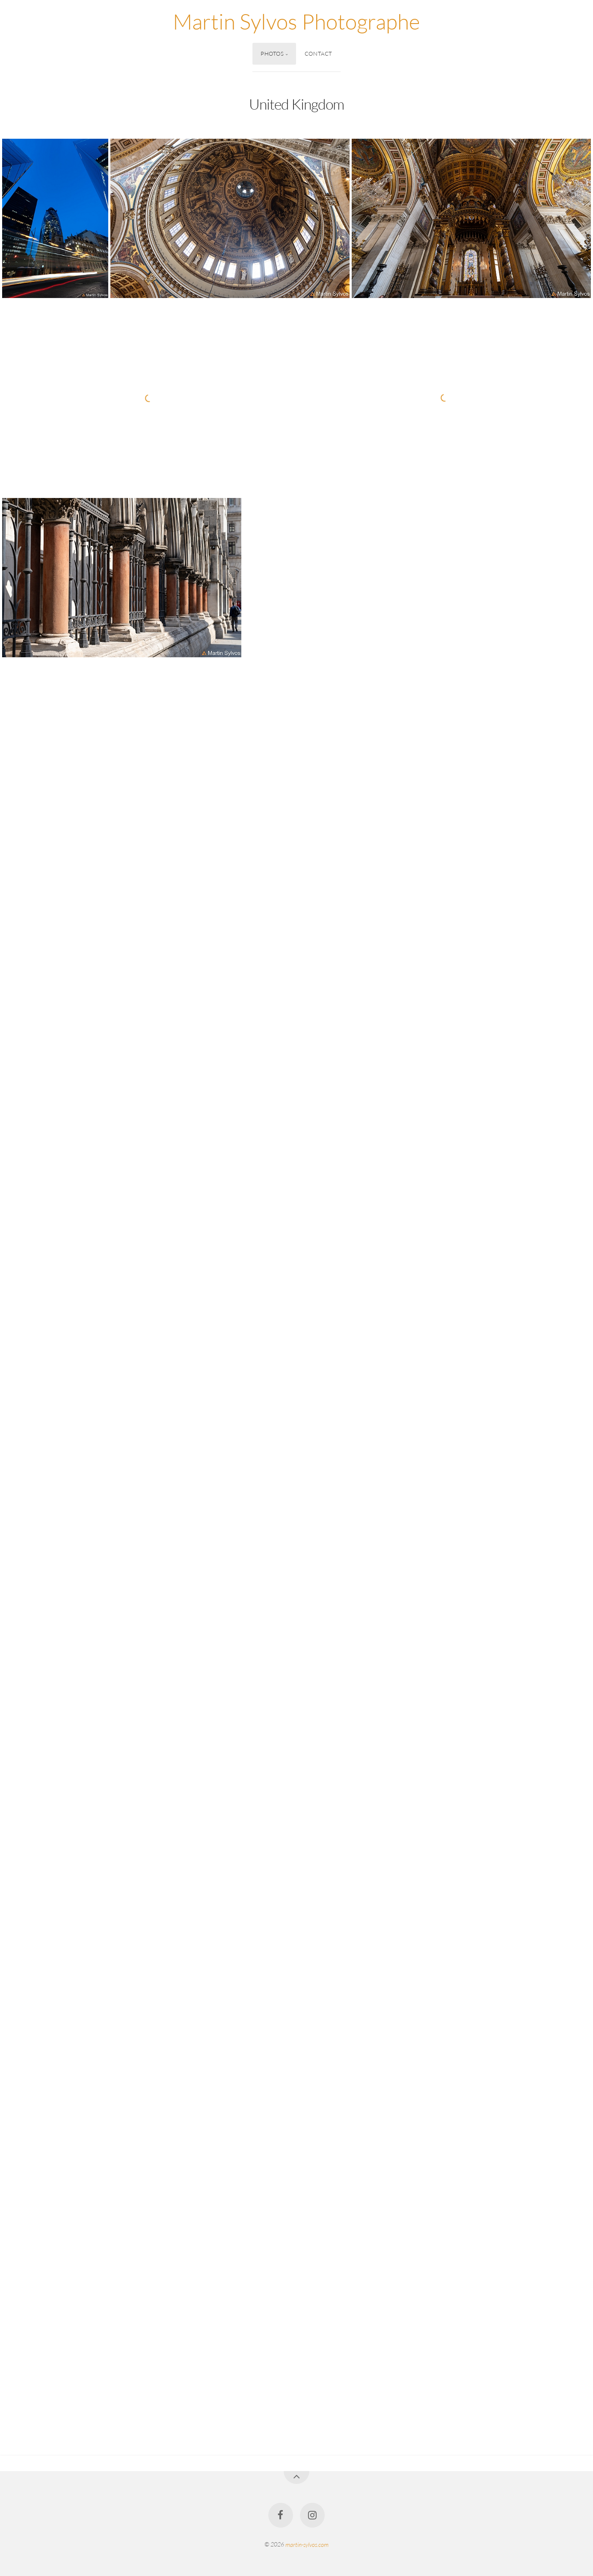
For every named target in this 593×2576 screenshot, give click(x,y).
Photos (272, 53)
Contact (318, 53)
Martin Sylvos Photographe (296, 21)
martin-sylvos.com (307, 2544)
